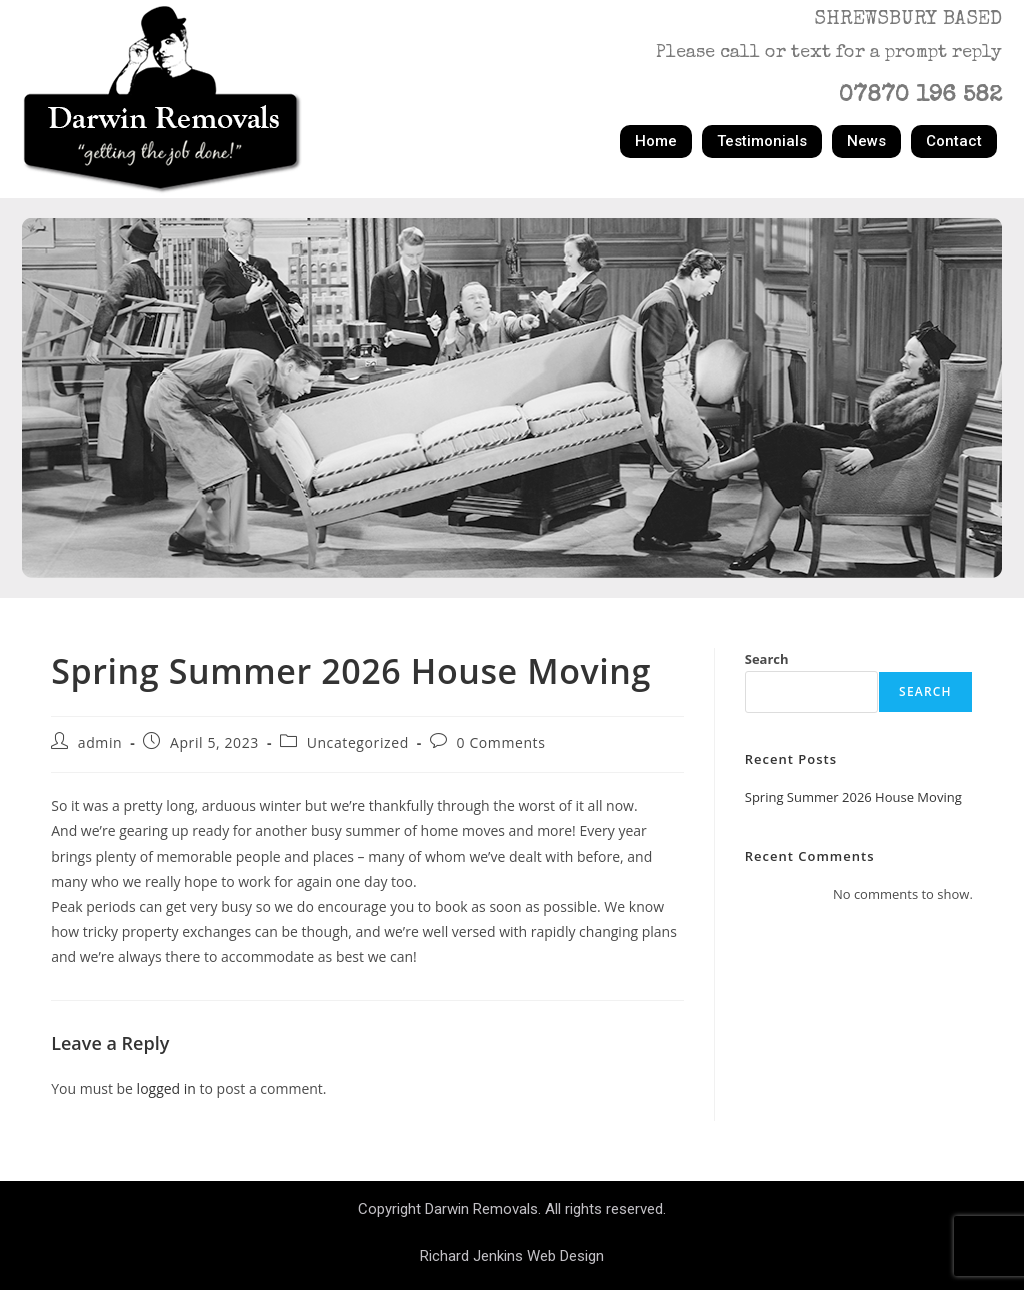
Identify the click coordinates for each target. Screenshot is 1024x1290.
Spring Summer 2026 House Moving (853, 797)
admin (100, 742)
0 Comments (501, 742)
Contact (954, 141)
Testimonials (762, 141)
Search (767, 659)
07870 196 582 (920, 96)
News (866, 141)
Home (656, 141)
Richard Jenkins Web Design (512, 1256)
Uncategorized (358, 742)
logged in (166, 1088)
